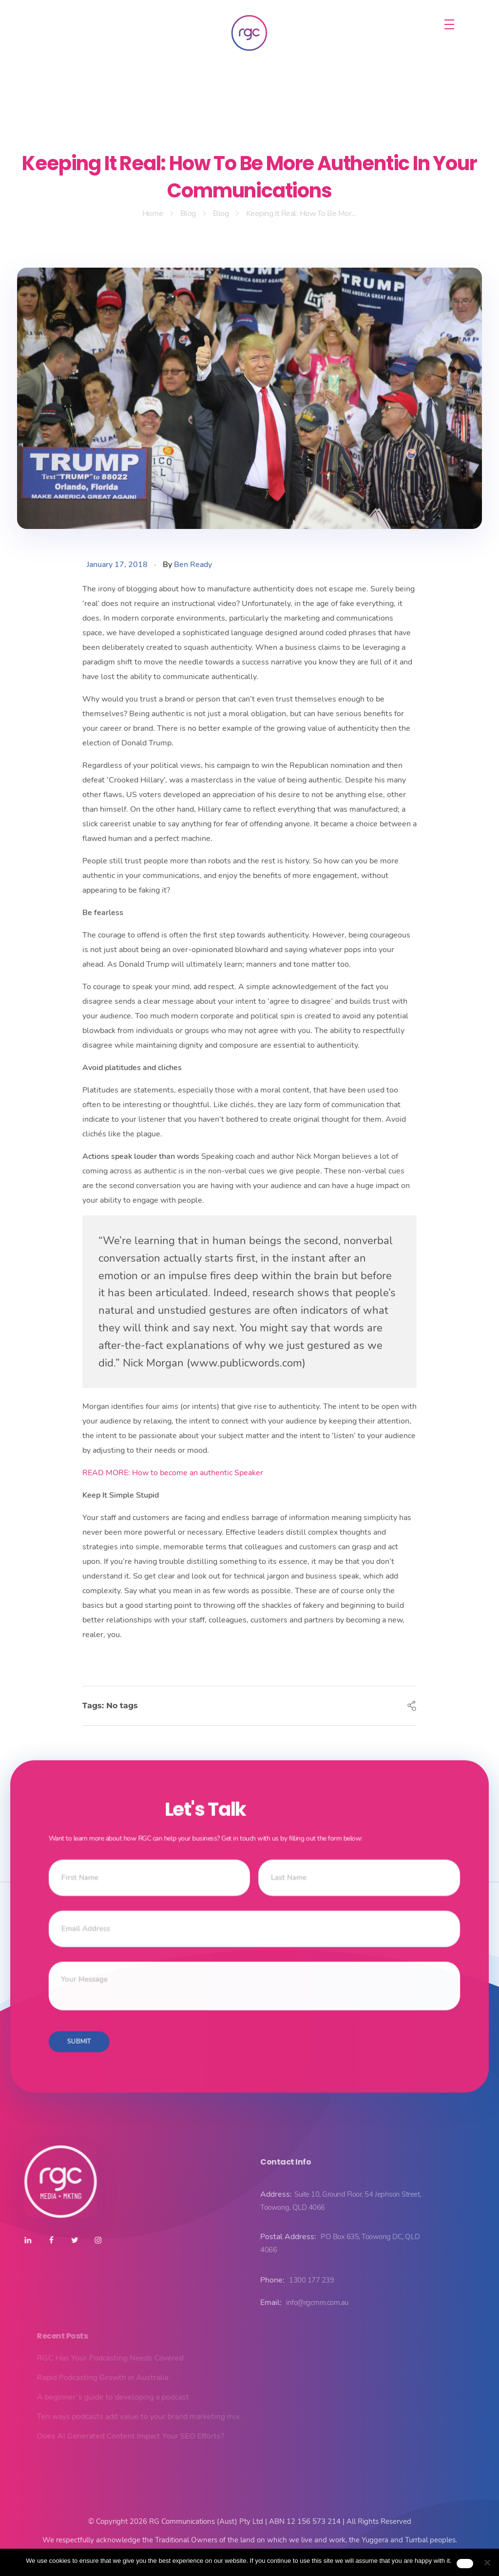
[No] (487, 2562)
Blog (188, 213)
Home (152, 213)
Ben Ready (193, 564)
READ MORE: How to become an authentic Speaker (172, 1472)
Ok (464, 2563)
